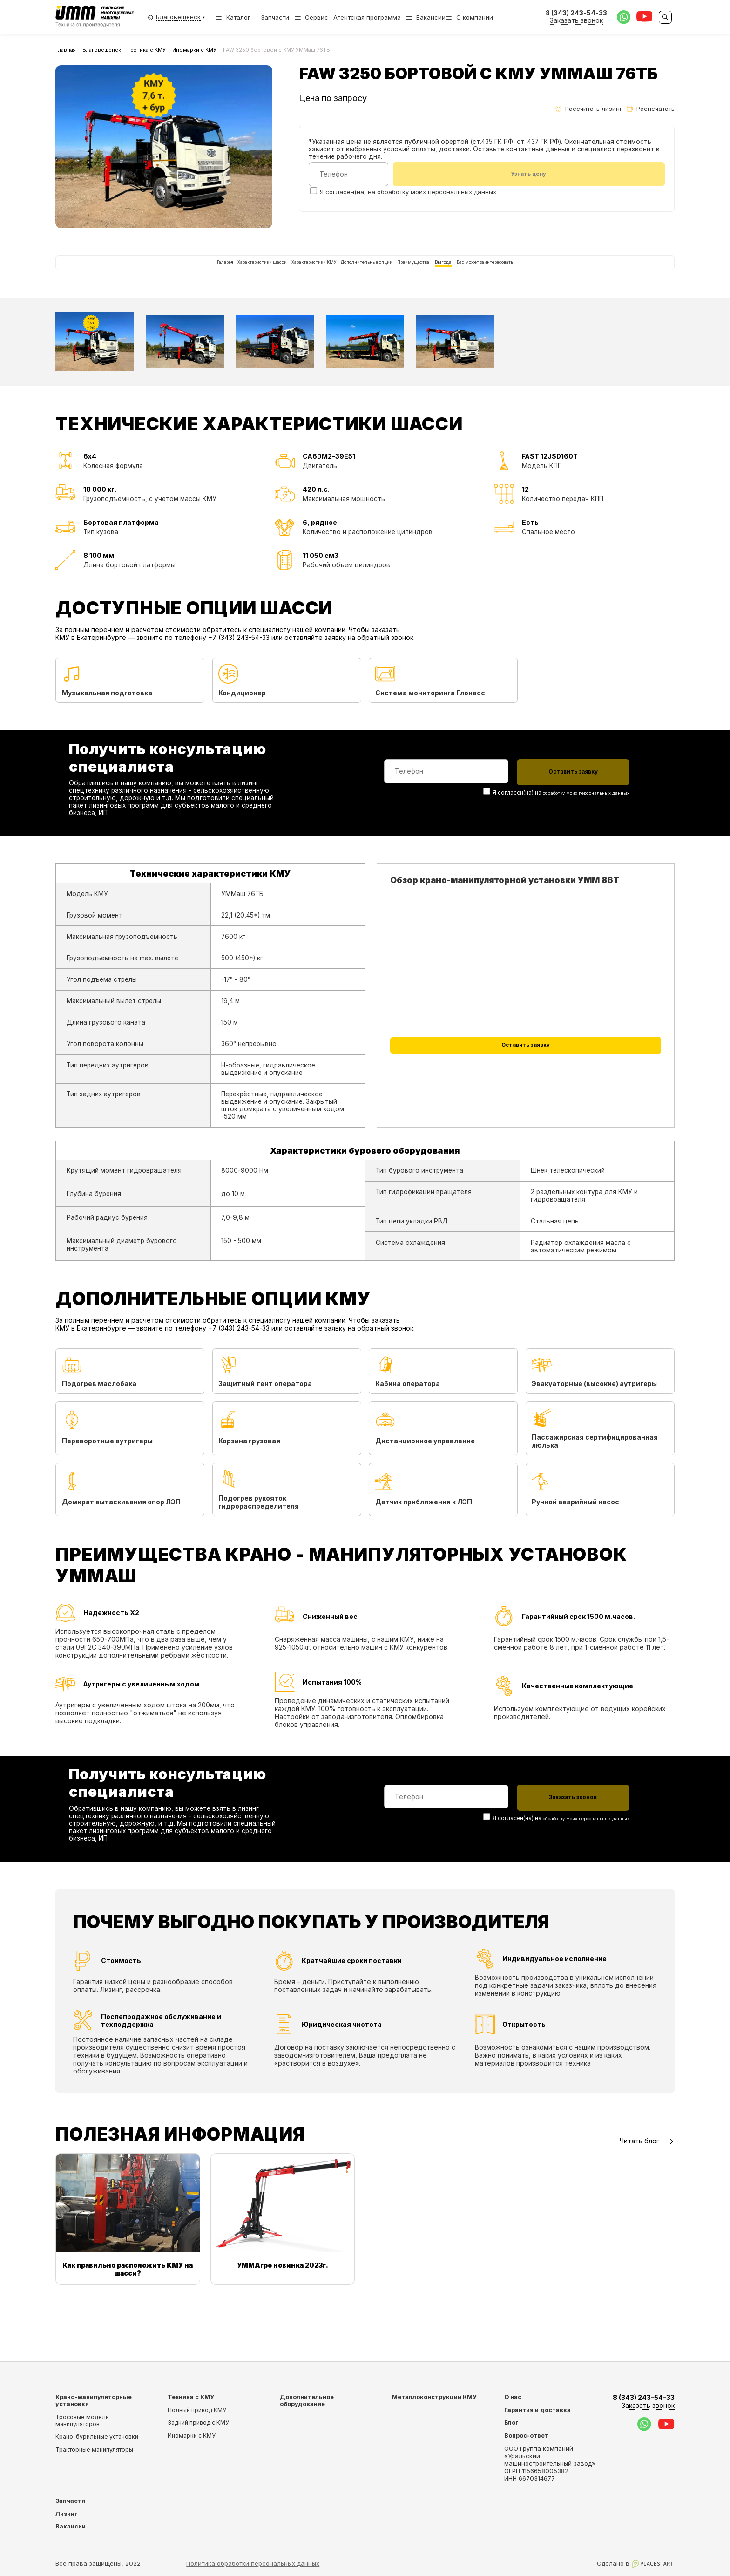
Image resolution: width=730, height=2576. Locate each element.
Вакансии (431, 17)
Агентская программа (367, 17)
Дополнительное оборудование (307, 2400)
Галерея (122, 275)
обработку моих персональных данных (436, 193)
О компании (474, 17)
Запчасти (275, 17)
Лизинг (66, 2513)
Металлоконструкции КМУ (434, 2396)
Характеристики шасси (189, 275)
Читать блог (647, 2190)
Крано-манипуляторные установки (93, 2400)
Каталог (233, 17)
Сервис (316, 17)
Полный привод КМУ (197, 2409)
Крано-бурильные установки (96, 2436)
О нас (512, 2396)
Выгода (501, 275)
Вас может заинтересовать (576, 275)
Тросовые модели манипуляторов (82, 2420)
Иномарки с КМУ (194, 50)
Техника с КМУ (147, 50)
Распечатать (651, 108)
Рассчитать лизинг (588, 108)
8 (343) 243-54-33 (644, 2401)
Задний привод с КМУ (198, 2422)
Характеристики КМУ (277, 275)
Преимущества (448, 275)
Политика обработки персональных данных (252, 2563)
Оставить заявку (525, 1077)
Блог (511, 2422)
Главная (65, 50)
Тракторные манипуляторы (94, 2449)
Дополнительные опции (367, 275)
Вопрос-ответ (526, 2435)
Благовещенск (101, 50)
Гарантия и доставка (537, 2409)
